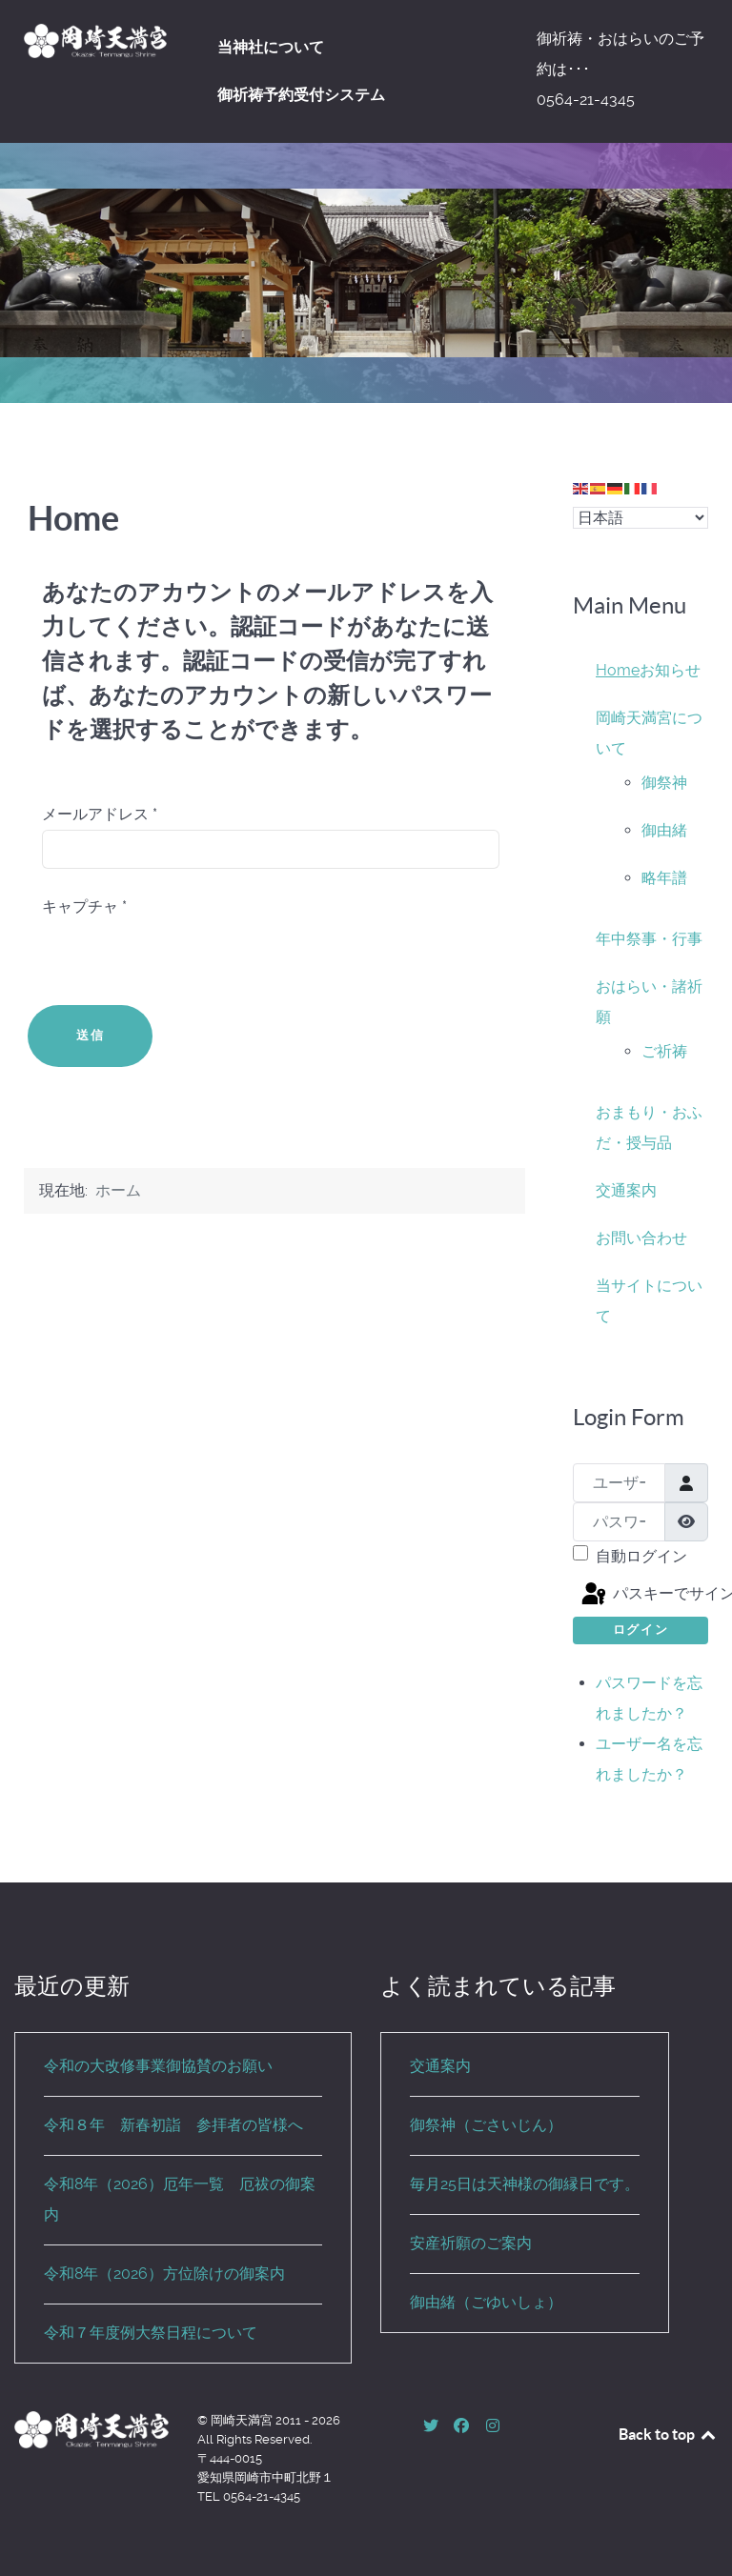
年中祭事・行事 (649, 939)
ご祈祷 (664, 1051)
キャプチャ (84, 906)
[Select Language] (640, 518)
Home (618, 670)
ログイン (640, 1629)
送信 (90, 1035)
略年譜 (664, 878)
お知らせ (670, 670)
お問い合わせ (641, 1238)
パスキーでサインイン (643, 1594)
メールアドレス (99, 814)
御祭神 (664, 783)
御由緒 (664, 830)
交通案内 (626, 1190)
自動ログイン (641, 1556)
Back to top (668, 2434)
